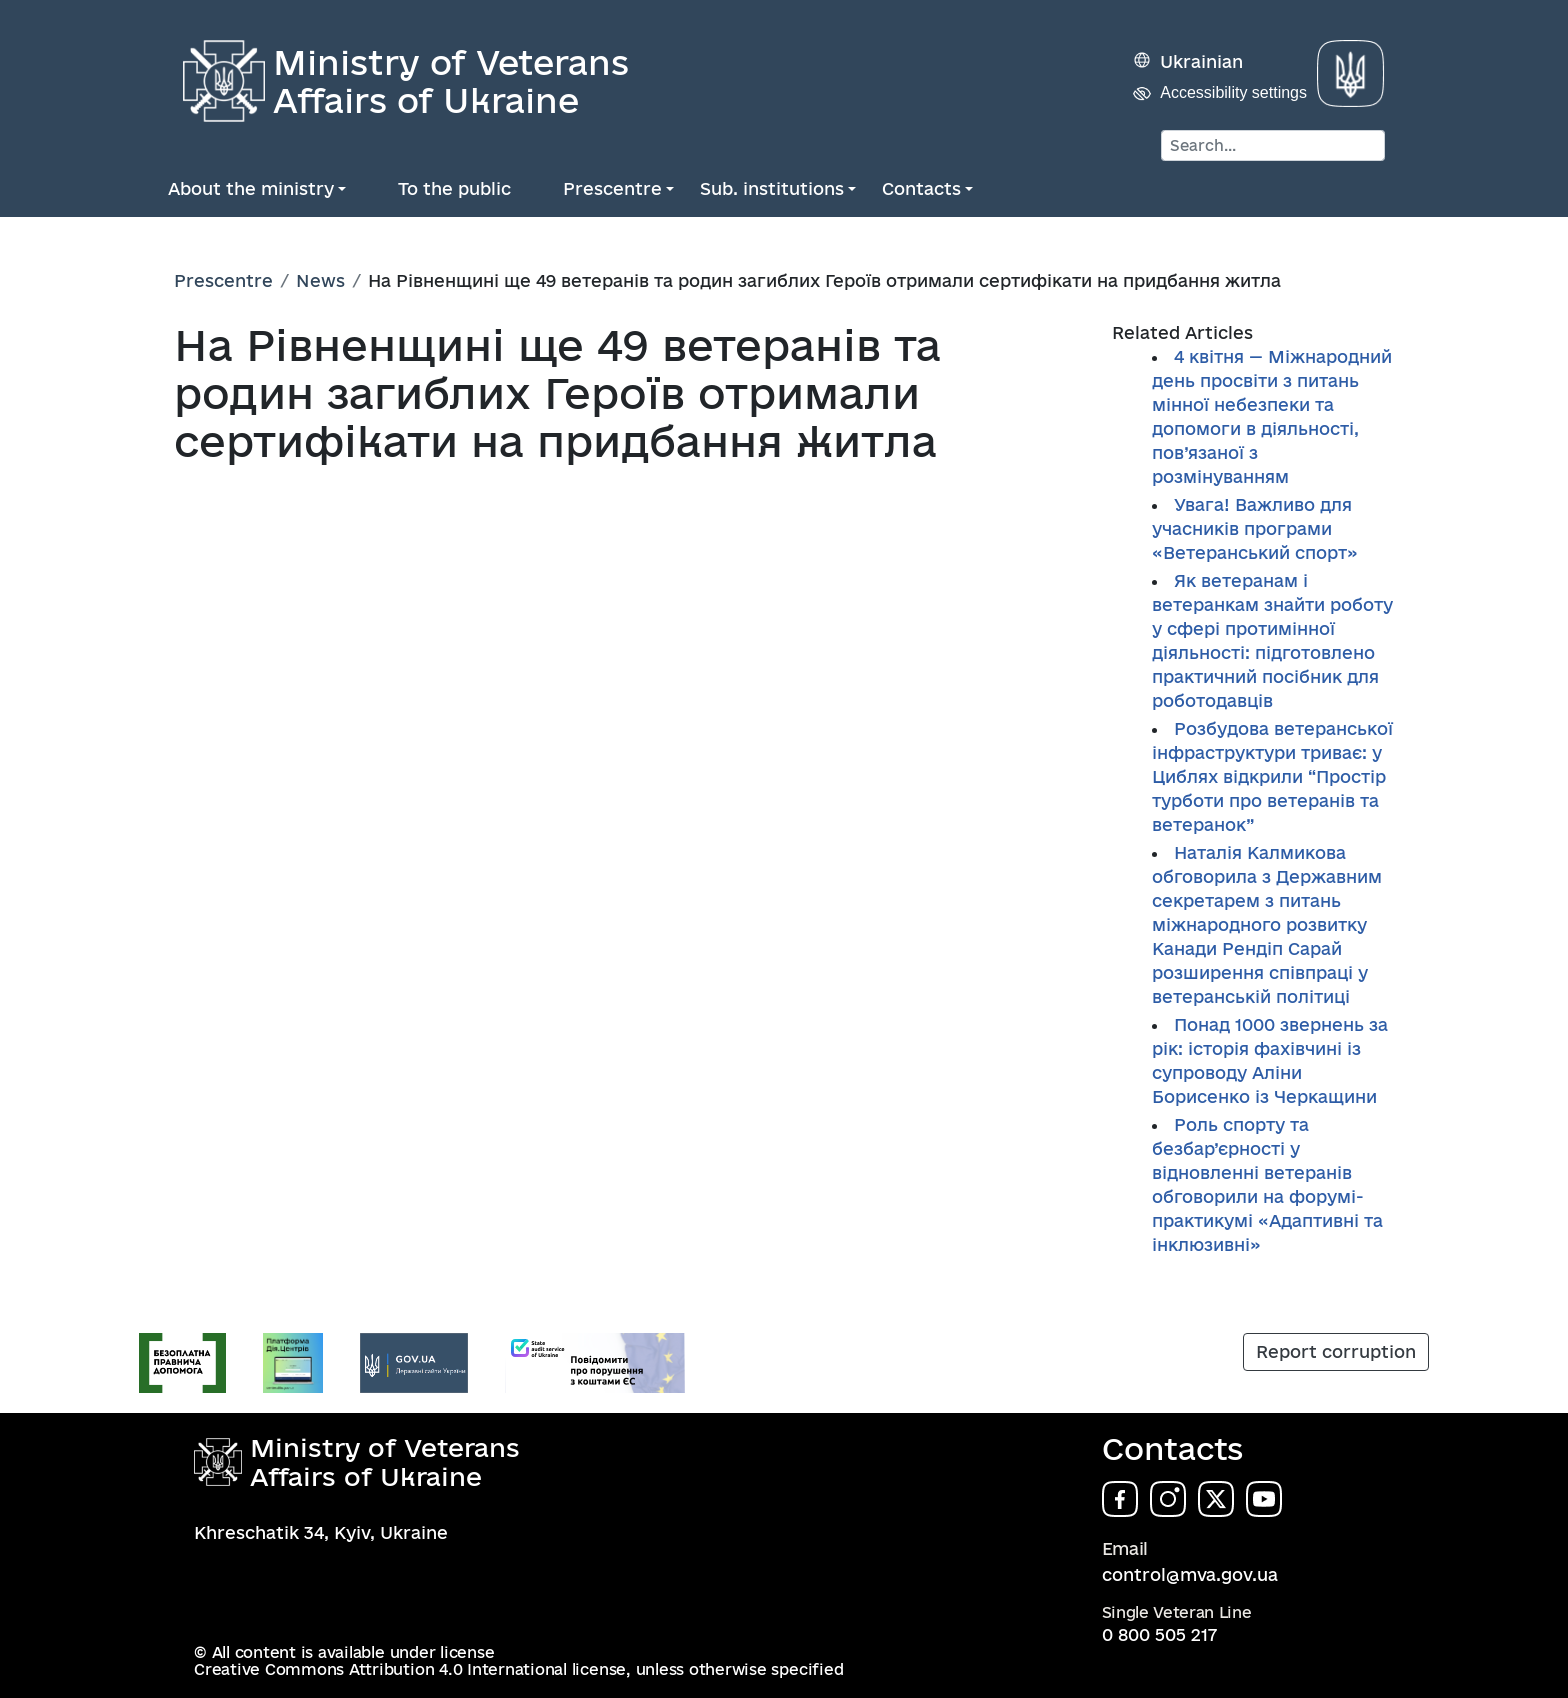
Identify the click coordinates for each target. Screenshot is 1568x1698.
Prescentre (612, 188)
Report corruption (1336, 1351)
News (320, 280)
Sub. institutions (772, 188)
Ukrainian (1201, 61)
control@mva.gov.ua (1190, 1574)
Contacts (921, 188)
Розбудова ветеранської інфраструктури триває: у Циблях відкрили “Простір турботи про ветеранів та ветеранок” (1272, 776)
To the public (454, 188)
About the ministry (251, 188)
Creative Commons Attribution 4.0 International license (410, 1669)
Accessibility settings (1233, 92)
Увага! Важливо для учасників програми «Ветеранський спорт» (1255, 528)
